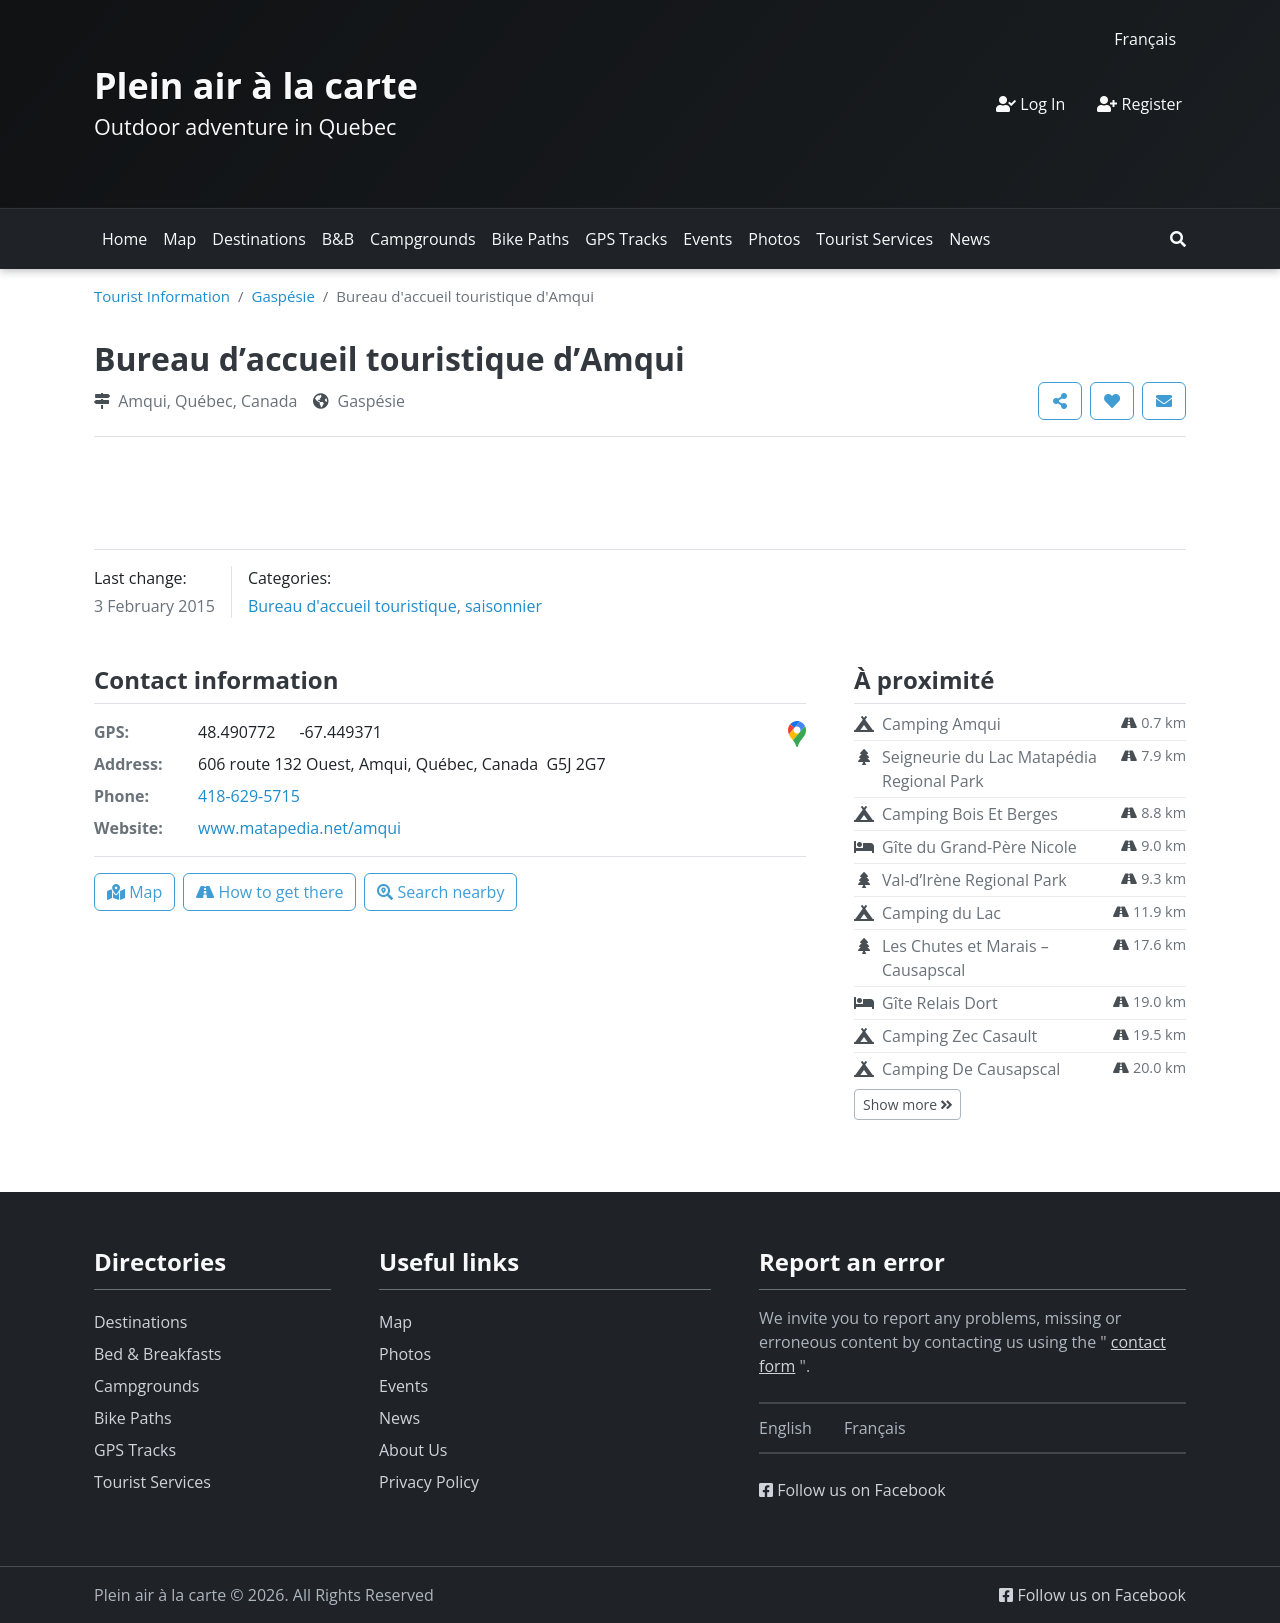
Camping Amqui (941, 724)
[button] (1178, 239)
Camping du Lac (941, 913)
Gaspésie (282, 296)
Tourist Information (162, 296)
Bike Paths (531, 239)
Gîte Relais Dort (940, 1003)
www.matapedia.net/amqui (299, 828)
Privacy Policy (429, 1482)
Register (1139, 104)
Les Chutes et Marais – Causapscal (965, 958)
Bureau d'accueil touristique (352, 606)
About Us (413, 1450)
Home (124, 239)
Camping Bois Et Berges (970, 814)
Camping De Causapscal (971, 1069)
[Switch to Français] (1145, 38)
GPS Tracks (626, 239)
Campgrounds (422, 239)
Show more (907, 1104)
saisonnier (503, 606)
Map (179, 239)
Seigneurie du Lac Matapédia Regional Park (989, 769)
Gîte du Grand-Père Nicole (979, 847)
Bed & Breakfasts (157, 1354)
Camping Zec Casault (959, 1036)
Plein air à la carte (256, 85)
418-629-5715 (249, 796)
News (969, 239)
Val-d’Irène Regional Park (974, 880)
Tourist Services (874, 239)
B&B (338, 239)
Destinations (258, 239)
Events (707, 239)
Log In (1030, 104)
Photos (774, 239)
